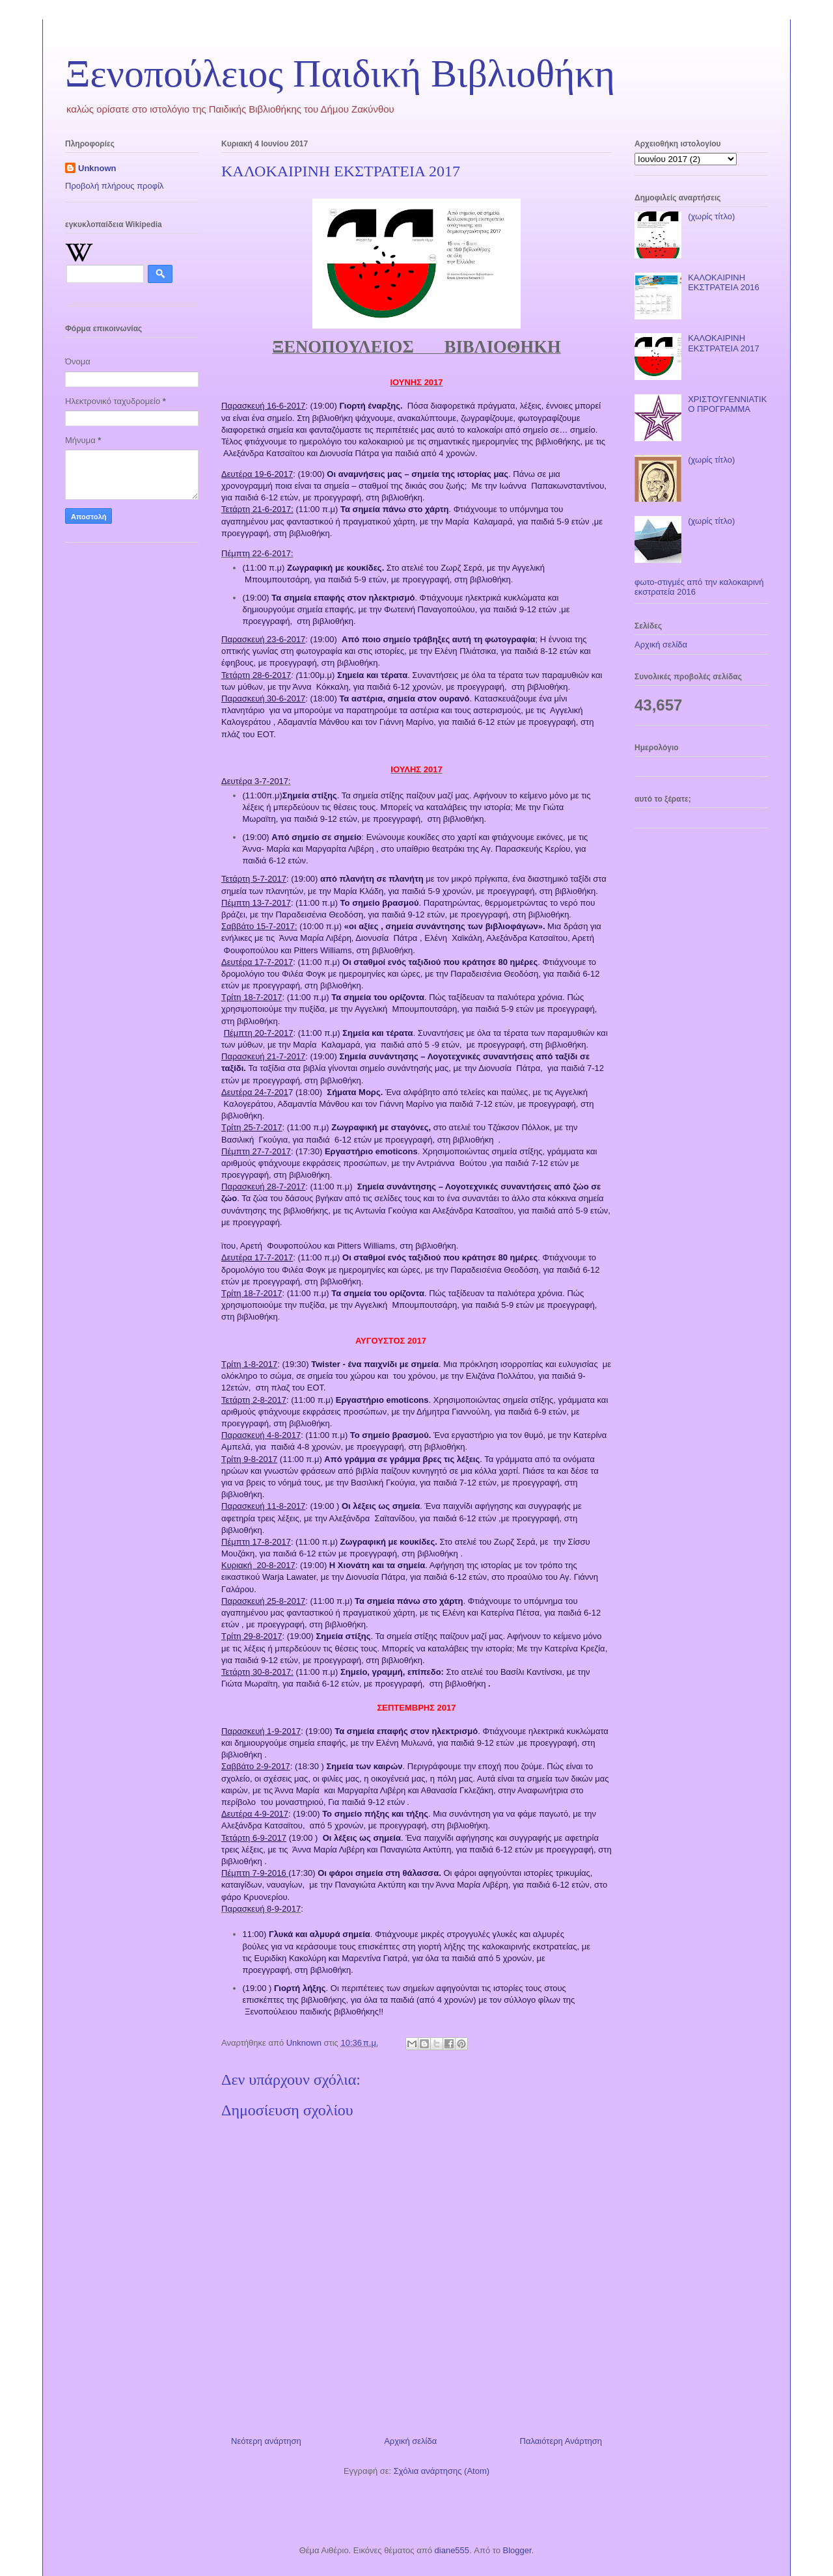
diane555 (452, 2550)
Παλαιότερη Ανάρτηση (561, 2441)
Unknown (97, 168)
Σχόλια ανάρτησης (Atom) (441, 2471)
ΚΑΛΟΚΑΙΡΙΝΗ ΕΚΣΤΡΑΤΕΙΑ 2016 (723, 283)
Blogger (517, 2550)
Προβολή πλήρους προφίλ (114, 186)
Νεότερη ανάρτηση (266, 2441)
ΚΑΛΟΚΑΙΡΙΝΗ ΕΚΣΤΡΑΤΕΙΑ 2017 (723, 343)
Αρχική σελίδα (410, 2441)
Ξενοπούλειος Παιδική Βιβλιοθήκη (340, 73)
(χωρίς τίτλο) (711, 216)
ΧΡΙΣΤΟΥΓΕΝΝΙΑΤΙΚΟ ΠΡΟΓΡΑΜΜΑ (727, 404)
